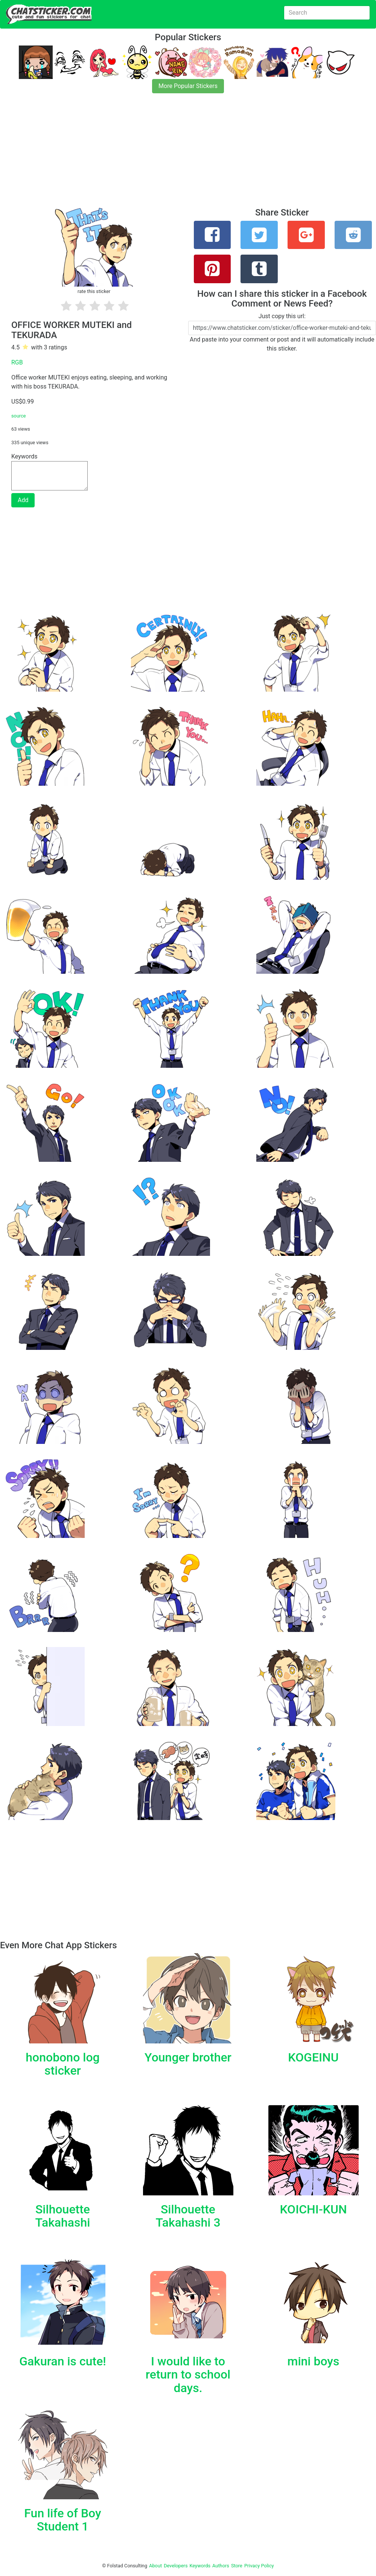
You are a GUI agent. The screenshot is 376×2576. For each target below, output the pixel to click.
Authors (220, 2565)
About (155, 2565)
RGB (17, 362)
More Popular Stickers (188, 86)
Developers (175, 2565)
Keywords (200, 2565)
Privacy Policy (259, 2565)
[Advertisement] (188, 155)
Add (23, 500)
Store (236, 2565)
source (18, 416)
